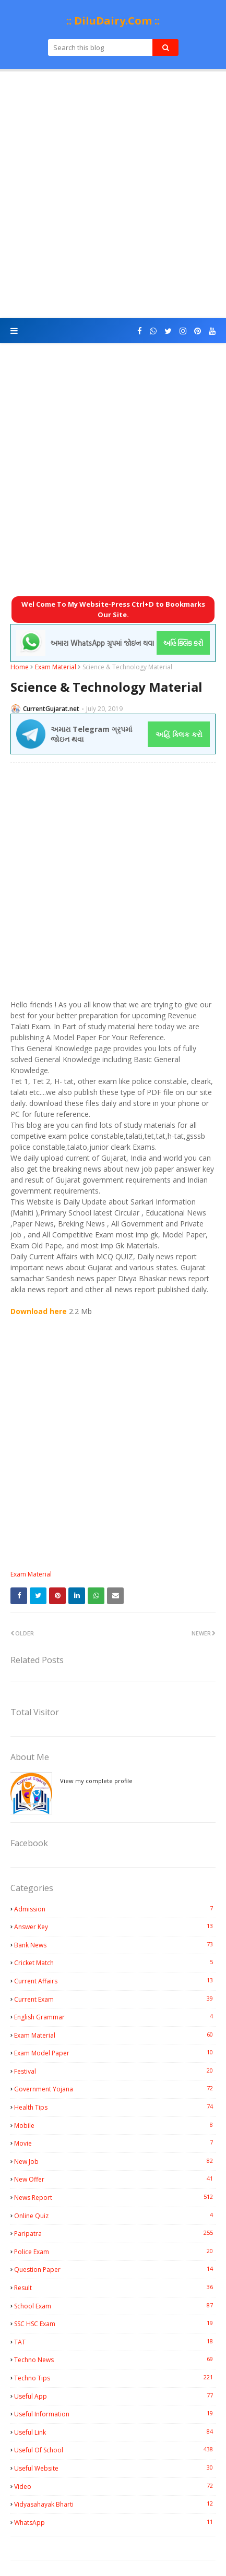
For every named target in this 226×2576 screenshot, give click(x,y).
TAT (115, 2341)
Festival (115, 2071)
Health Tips (115, 2107)
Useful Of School (115, 2449)
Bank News (115, 1944)
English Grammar (115, 2016)
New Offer (115, 2179)
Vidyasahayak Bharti (115, 2504)
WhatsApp (115, 2522)
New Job (115, 2161)
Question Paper (115, 2269)
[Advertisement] (113, 195)
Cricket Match (115, 1962)
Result (115, 2287)
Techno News (115, 2359)
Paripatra (115, 2233)
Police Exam (115, 2251)
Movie (115, 2143)
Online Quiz (115, 2215)
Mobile (115, 2125)
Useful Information (115, 2413)
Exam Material (55, 667)
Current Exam (115, 1999)
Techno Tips (115, 2377)
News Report (115, 2197)
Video (115, 2486)
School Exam (115, 2305)
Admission (115, 1908)
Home (19, 667)
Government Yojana (115, 2088)
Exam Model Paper (115, 2052)
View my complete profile (96, 1781)
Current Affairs (115, 1980)
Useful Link (115, 2432)
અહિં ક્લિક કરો (179, 734)
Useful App (115, 2396)
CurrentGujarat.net (51, 708)
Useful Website (115, 2468)
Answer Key (115, 1926)
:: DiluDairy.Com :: (113, 21)
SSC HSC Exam (115, 2323)
